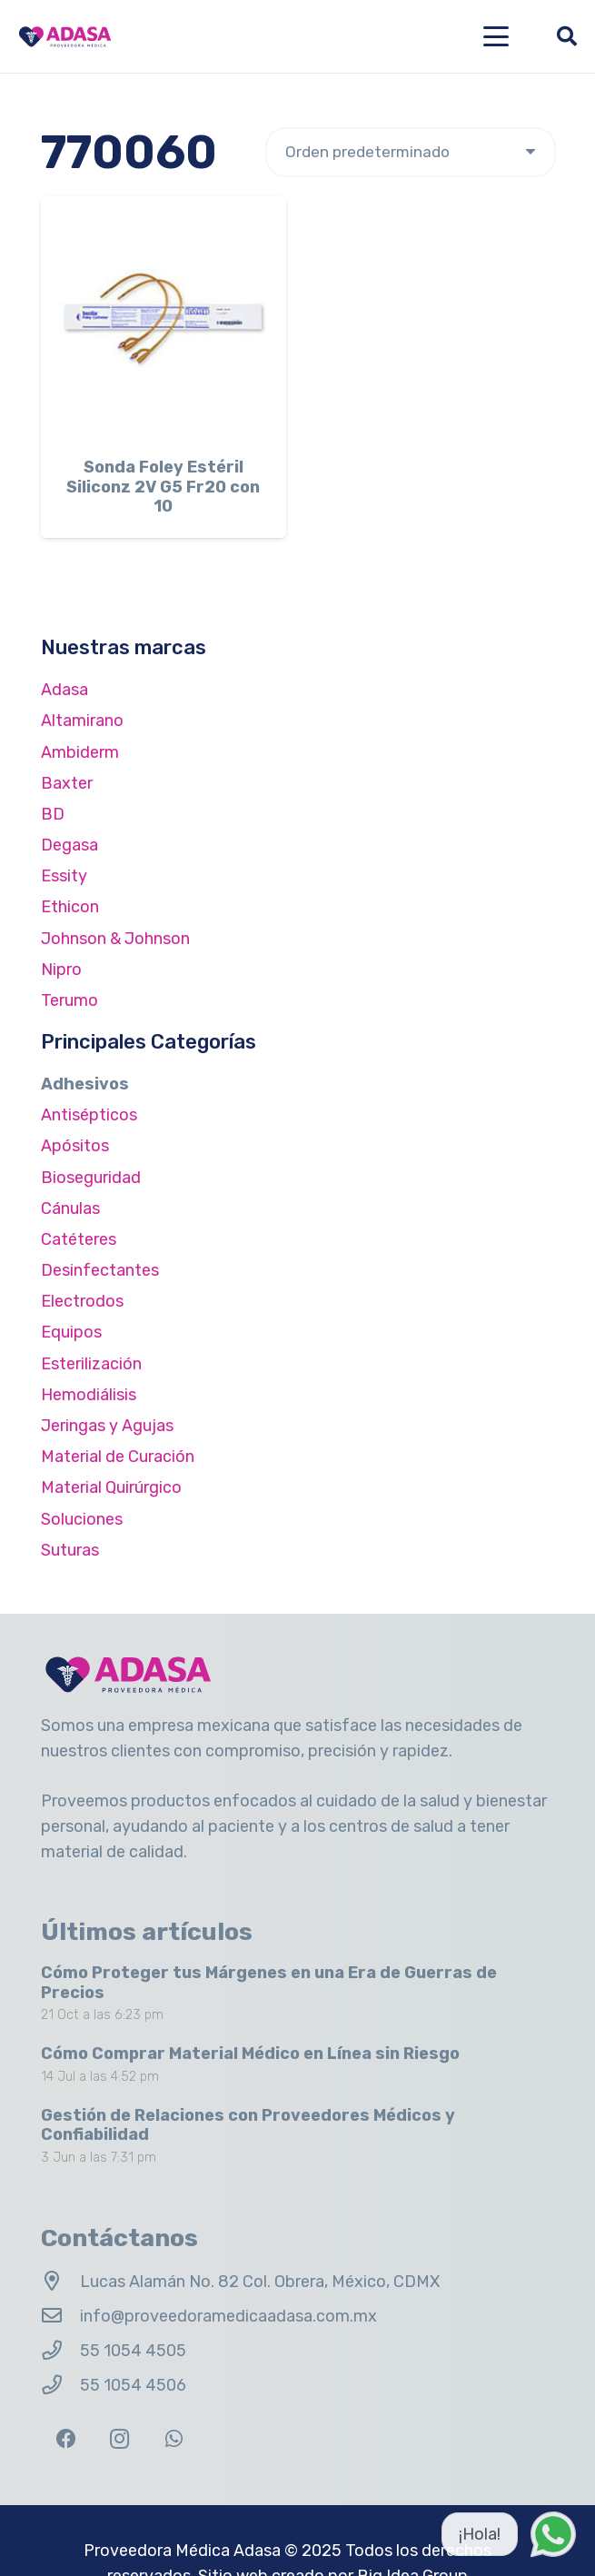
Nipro (61, 970)
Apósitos (75, 1146)
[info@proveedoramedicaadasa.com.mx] (60, 2316)
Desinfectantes (100, 1270)
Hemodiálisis (88, 1395)
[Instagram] (119, 2439)
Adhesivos (85, 1084)
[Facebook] (66, 2439)
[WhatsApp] (174, 2439)
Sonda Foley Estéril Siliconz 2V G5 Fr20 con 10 (163, 486)
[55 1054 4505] (60, 2351)
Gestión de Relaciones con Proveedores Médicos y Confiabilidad (248, 2125)
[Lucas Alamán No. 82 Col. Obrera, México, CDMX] (60, 2282)
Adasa (64, 690)
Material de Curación (117, 1457)
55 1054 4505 (133, 2351)
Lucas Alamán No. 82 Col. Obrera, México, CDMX (260, 2282)
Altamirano (82, 721)
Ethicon (70, 907)
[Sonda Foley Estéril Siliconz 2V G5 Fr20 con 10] (163, 319)
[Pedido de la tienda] (410, 152)
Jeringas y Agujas (107, 1426)
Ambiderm (80, 752)
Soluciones (82, 1519)
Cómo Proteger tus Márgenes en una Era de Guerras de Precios (269, 1983)
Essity (64, 876)
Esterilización (91, 1364)
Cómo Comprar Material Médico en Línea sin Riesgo (250, 2054)
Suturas (70, 1550)
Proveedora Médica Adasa (182, 2551)
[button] (496, 36)
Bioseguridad (91, 1178)
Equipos (71, 1332)
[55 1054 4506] (60, 2385)
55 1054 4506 (133, 2385)
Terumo (69, 1000)
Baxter (67, 783)
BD (52, 814)
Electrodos (82, 1301)
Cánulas (70, 1208)
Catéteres (78, 1239)
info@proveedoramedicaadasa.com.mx (228, 2316)
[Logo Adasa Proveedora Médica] (65, 36)
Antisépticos (89, 1115)
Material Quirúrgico (111, 1487)
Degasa (69, 845)
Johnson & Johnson (115, 939)
